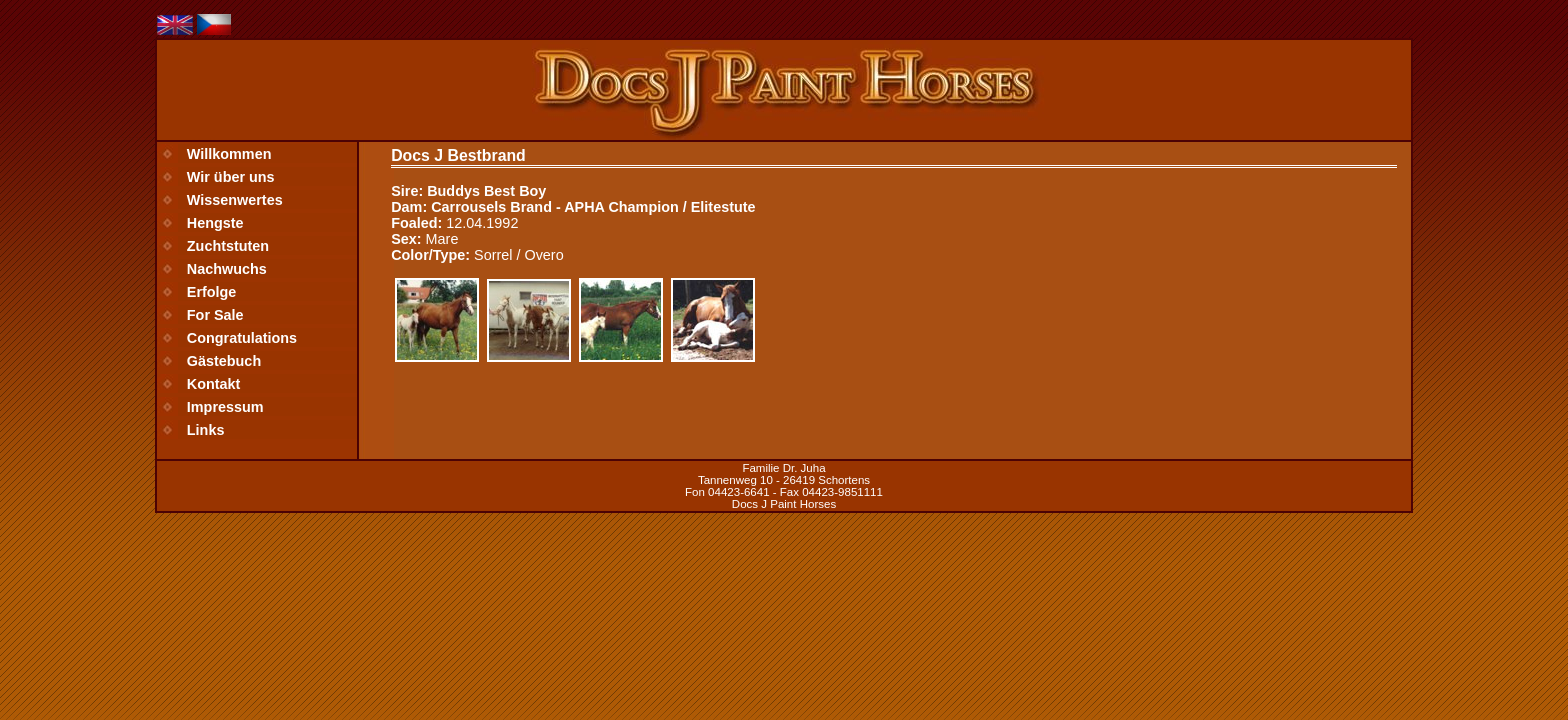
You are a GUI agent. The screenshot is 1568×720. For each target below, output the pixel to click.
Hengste (215, 223)
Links (206, 430)
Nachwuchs (227, 269)
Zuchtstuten (228, 246)
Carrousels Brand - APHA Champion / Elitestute (593, 207)
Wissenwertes (235, 200)
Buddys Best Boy (486, 191)
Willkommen (229, 154)
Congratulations (242, 338)
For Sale (215, 315)
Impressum (225, 407)
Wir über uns (231, 177)
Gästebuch (224, 361)
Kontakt (214, 384)
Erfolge (212, 292)
